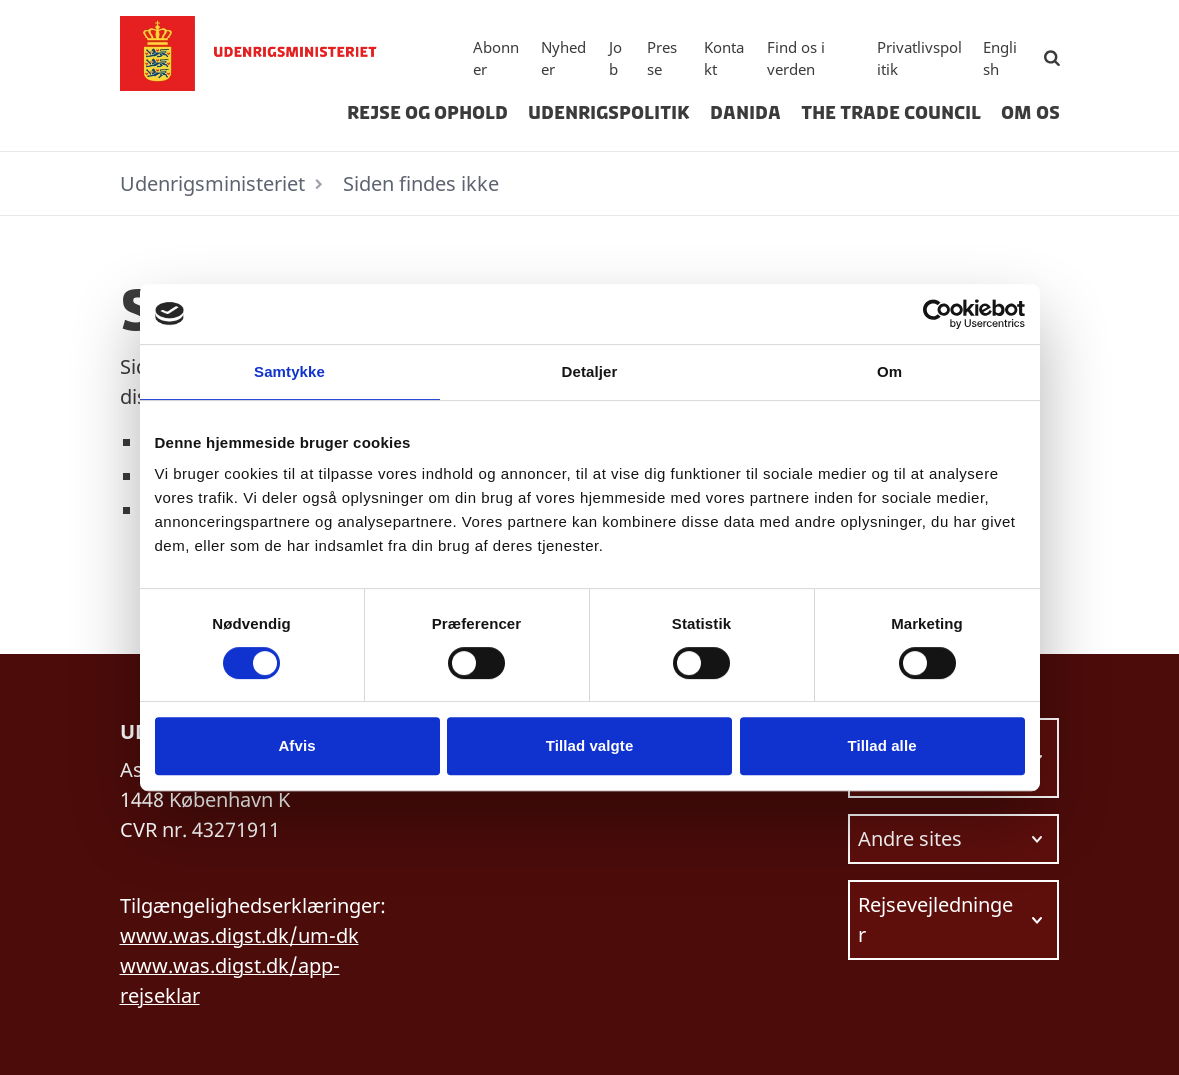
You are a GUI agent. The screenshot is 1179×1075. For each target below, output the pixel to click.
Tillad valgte (590, 745)
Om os (1030, 113)
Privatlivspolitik (919, 58)
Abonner (496, 58)
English (1000, 58)
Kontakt (724, 58)
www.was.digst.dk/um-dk (239, 935)
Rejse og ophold (427, 113)
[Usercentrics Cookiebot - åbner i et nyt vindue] (937, 314)
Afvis (296, 745)
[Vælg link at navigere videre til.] (953, 839)
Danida (745, 113)
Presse (662, 58)
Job (615, 58)
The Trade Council (891, 113)
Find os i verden (796, 58)
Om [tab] (889, 371)
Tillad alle (881, 745)
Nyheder (563, 58)
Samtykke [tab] (289, 371)
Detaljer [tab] (590, 371)
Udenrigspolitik (609, 113)
